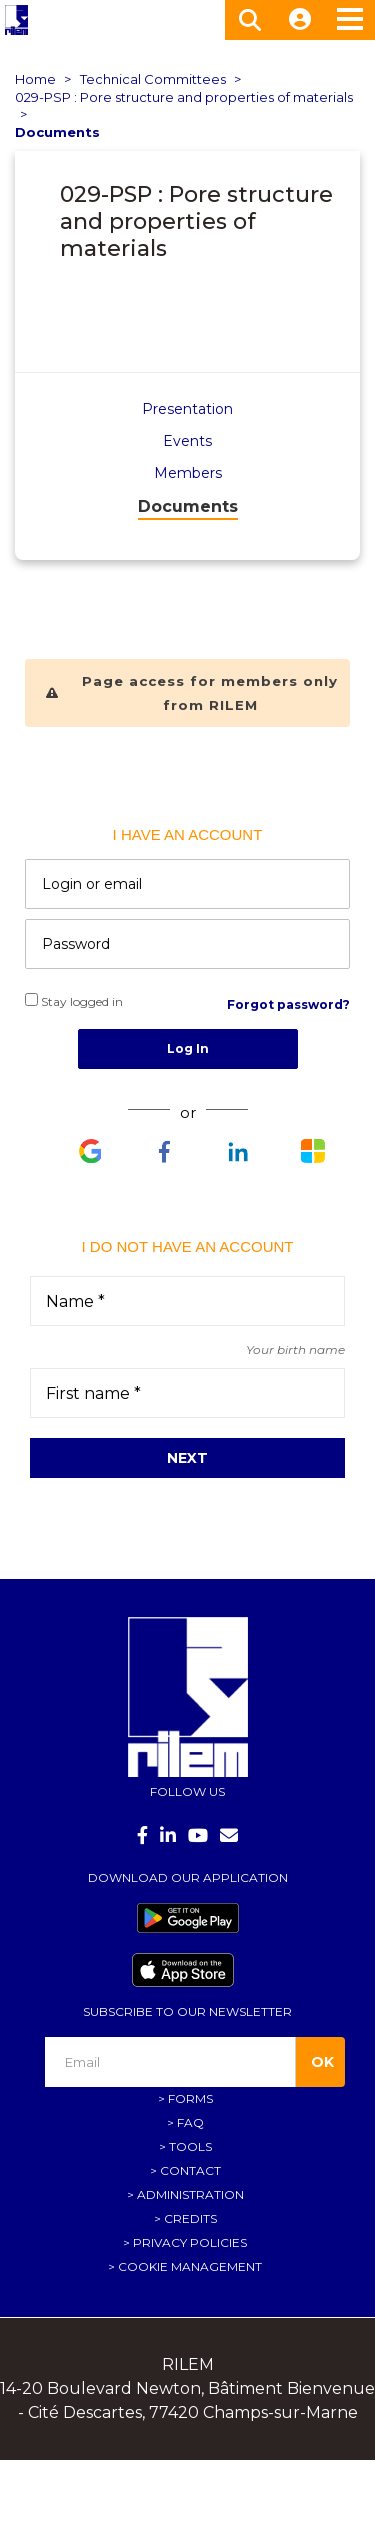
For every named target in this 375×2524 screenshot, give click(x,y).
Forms (190, 2098)
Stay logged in (74, 1001)
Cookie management (190, 2266)
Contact (190, 2170)
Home (35, 79)
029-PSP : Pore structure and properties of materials (184, 97)
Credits (190, 2218)
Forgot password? (288, 1004)
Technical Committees (153, 79)
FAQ (190, 2122)
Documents (57, 132)
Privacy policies (190, 2242)
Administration (190, 2194)
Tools (190, 2146)
